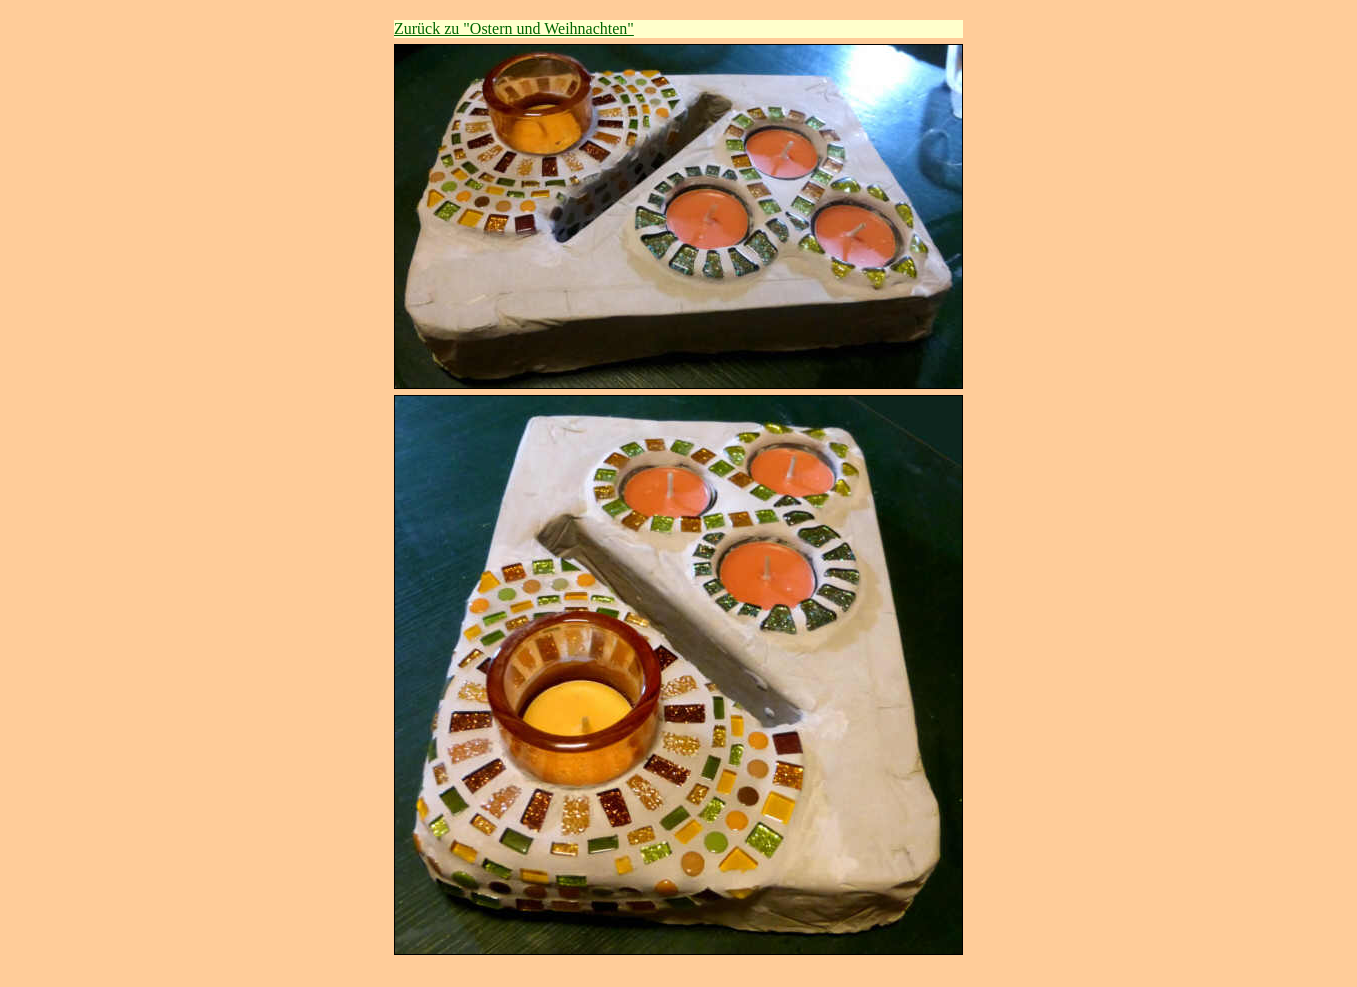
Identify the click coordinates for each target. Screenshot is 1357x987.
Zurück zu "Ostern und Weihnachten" (514, 28)
